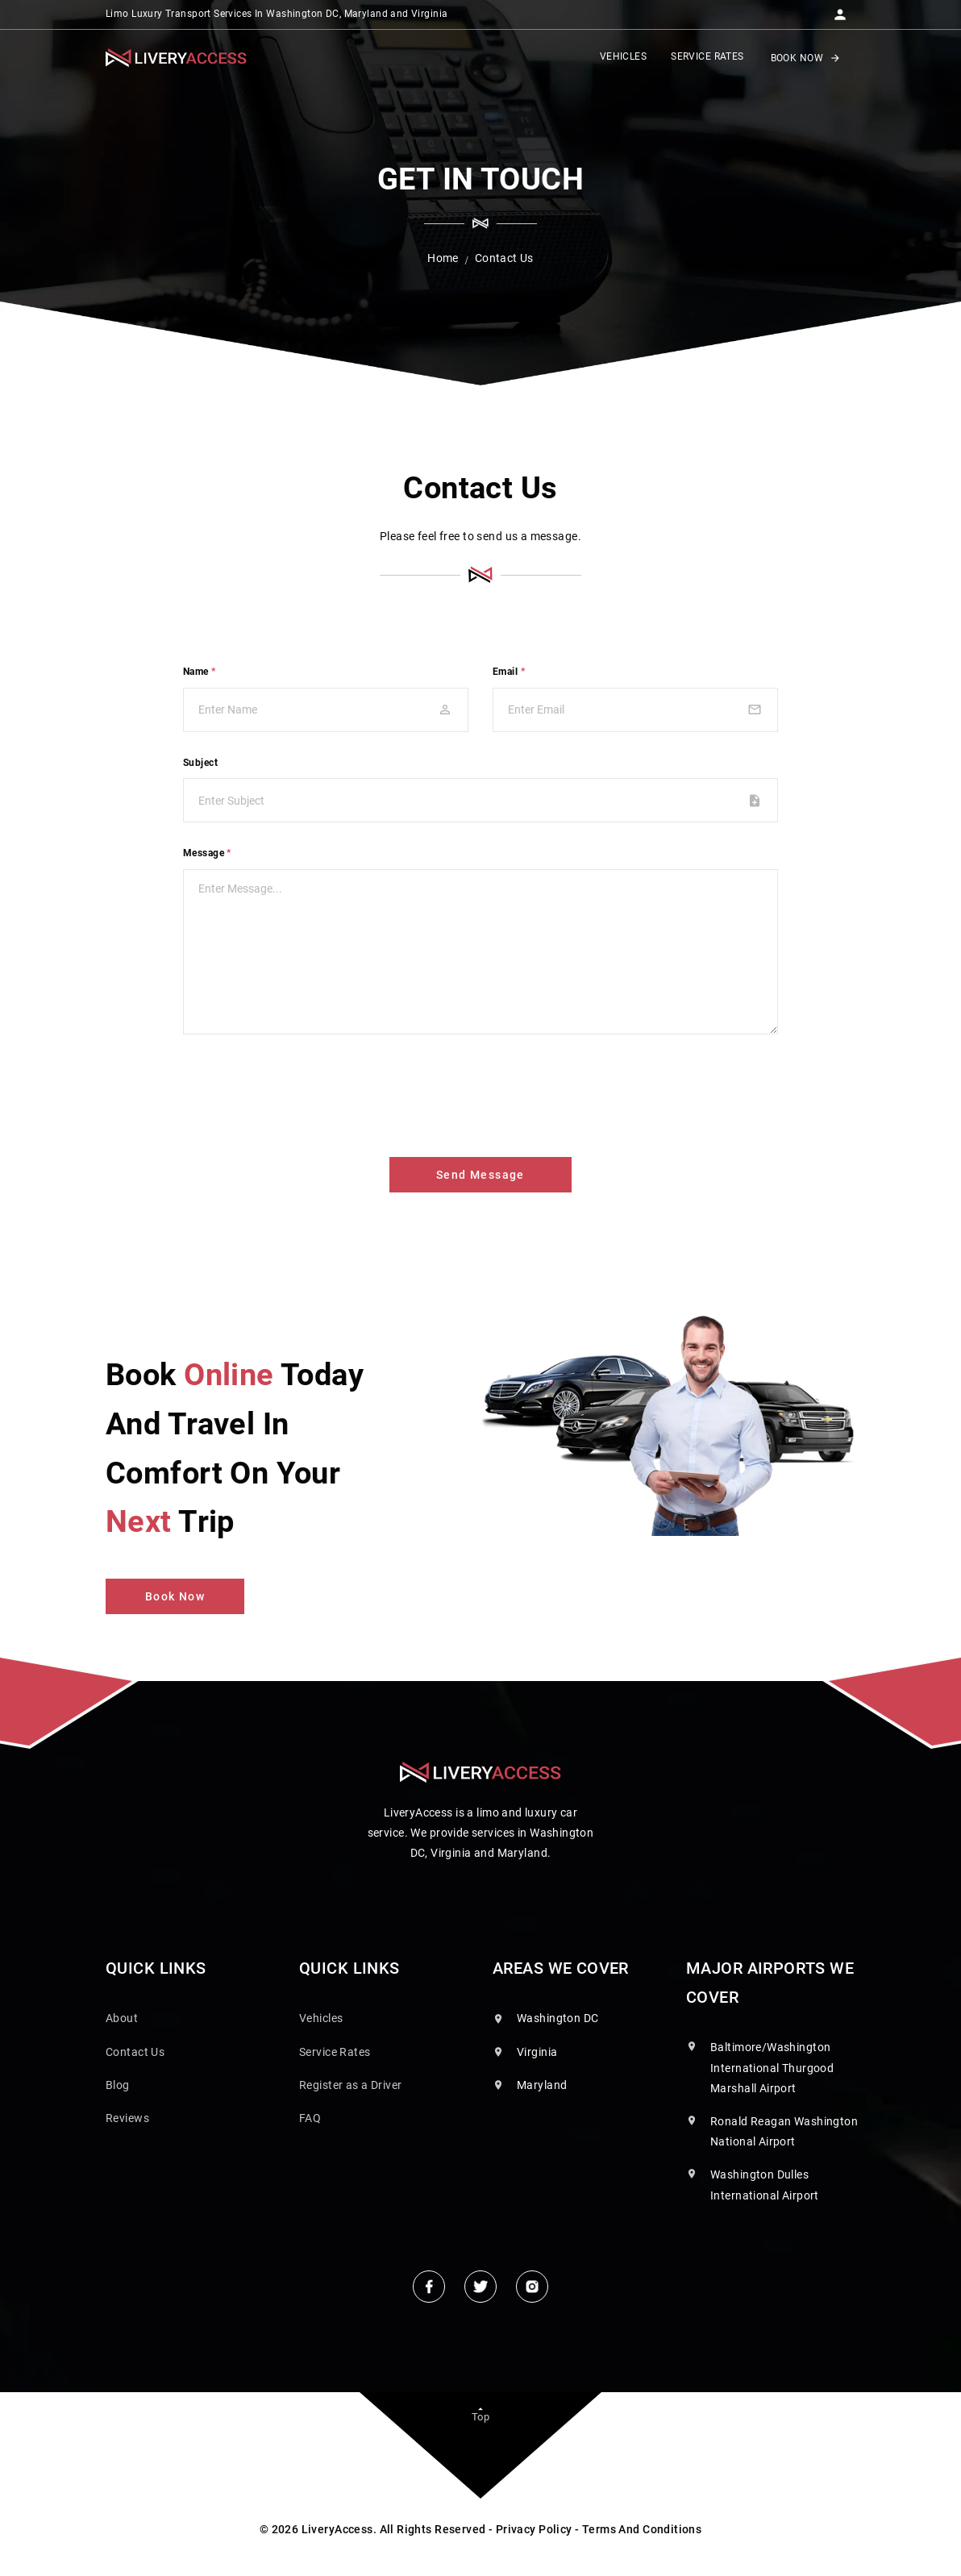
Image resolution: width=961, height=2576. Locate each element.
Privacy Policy (534, 2529)
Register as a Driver (350, 2085)
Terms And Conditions (641, 2529)
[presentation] (305, 1092)
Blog (118, 2085)
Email (509, 671)
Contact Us (135, 2051)
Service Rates (334, 2051)
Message (207, 853)
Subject (200, 762)
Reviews (127, 2118)
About (122, 2018)
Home (443, 258)
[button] (840, 10)
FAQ (310, 2118)
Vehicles (321, 2018)
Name (199, 671)
